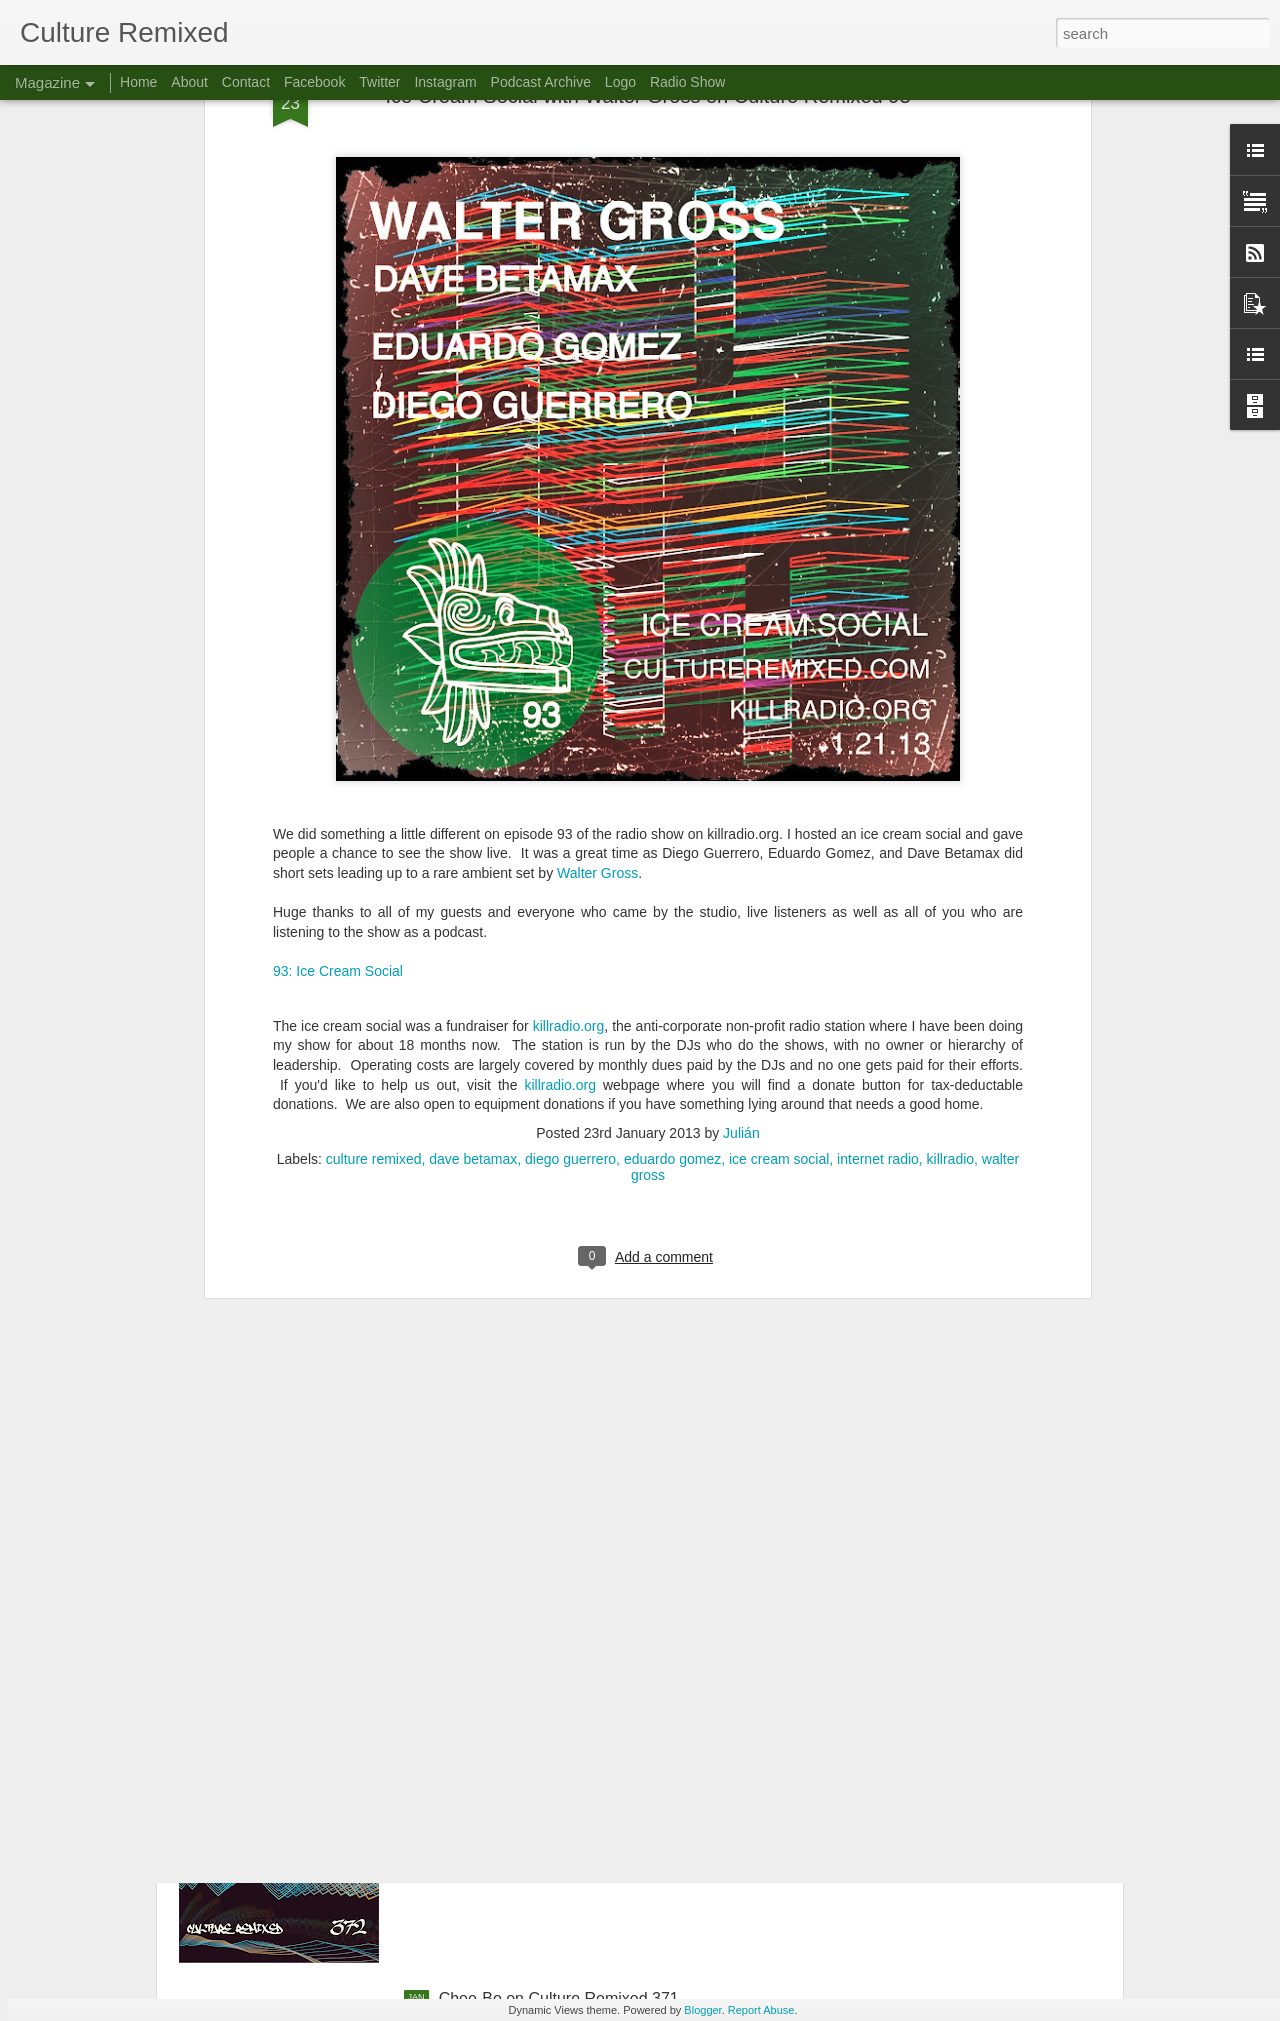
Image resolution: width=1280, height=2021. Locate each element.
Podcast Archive (541, 82)
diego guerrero (570, 888)
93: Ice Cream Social (338, 699)
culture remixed (374, 888)
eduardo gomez (672, 888)
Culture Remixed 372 (514, 1771)
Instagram (445, 82)
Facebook (314, 82)
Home (138, 82)
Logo (620, 82)
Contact (246, 82)
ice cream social (779, 888)
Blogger (702, 2010)
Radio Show (688, 82)
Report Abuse (761, 2010)
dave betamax (473, 888)
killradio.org (569, 755)
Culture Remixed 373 (514, 1544)
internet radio (878, 888)
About (189, 82)
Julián (741, 862)
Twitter (379, 82)
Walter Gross (597, 602)
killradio (950, 888)
